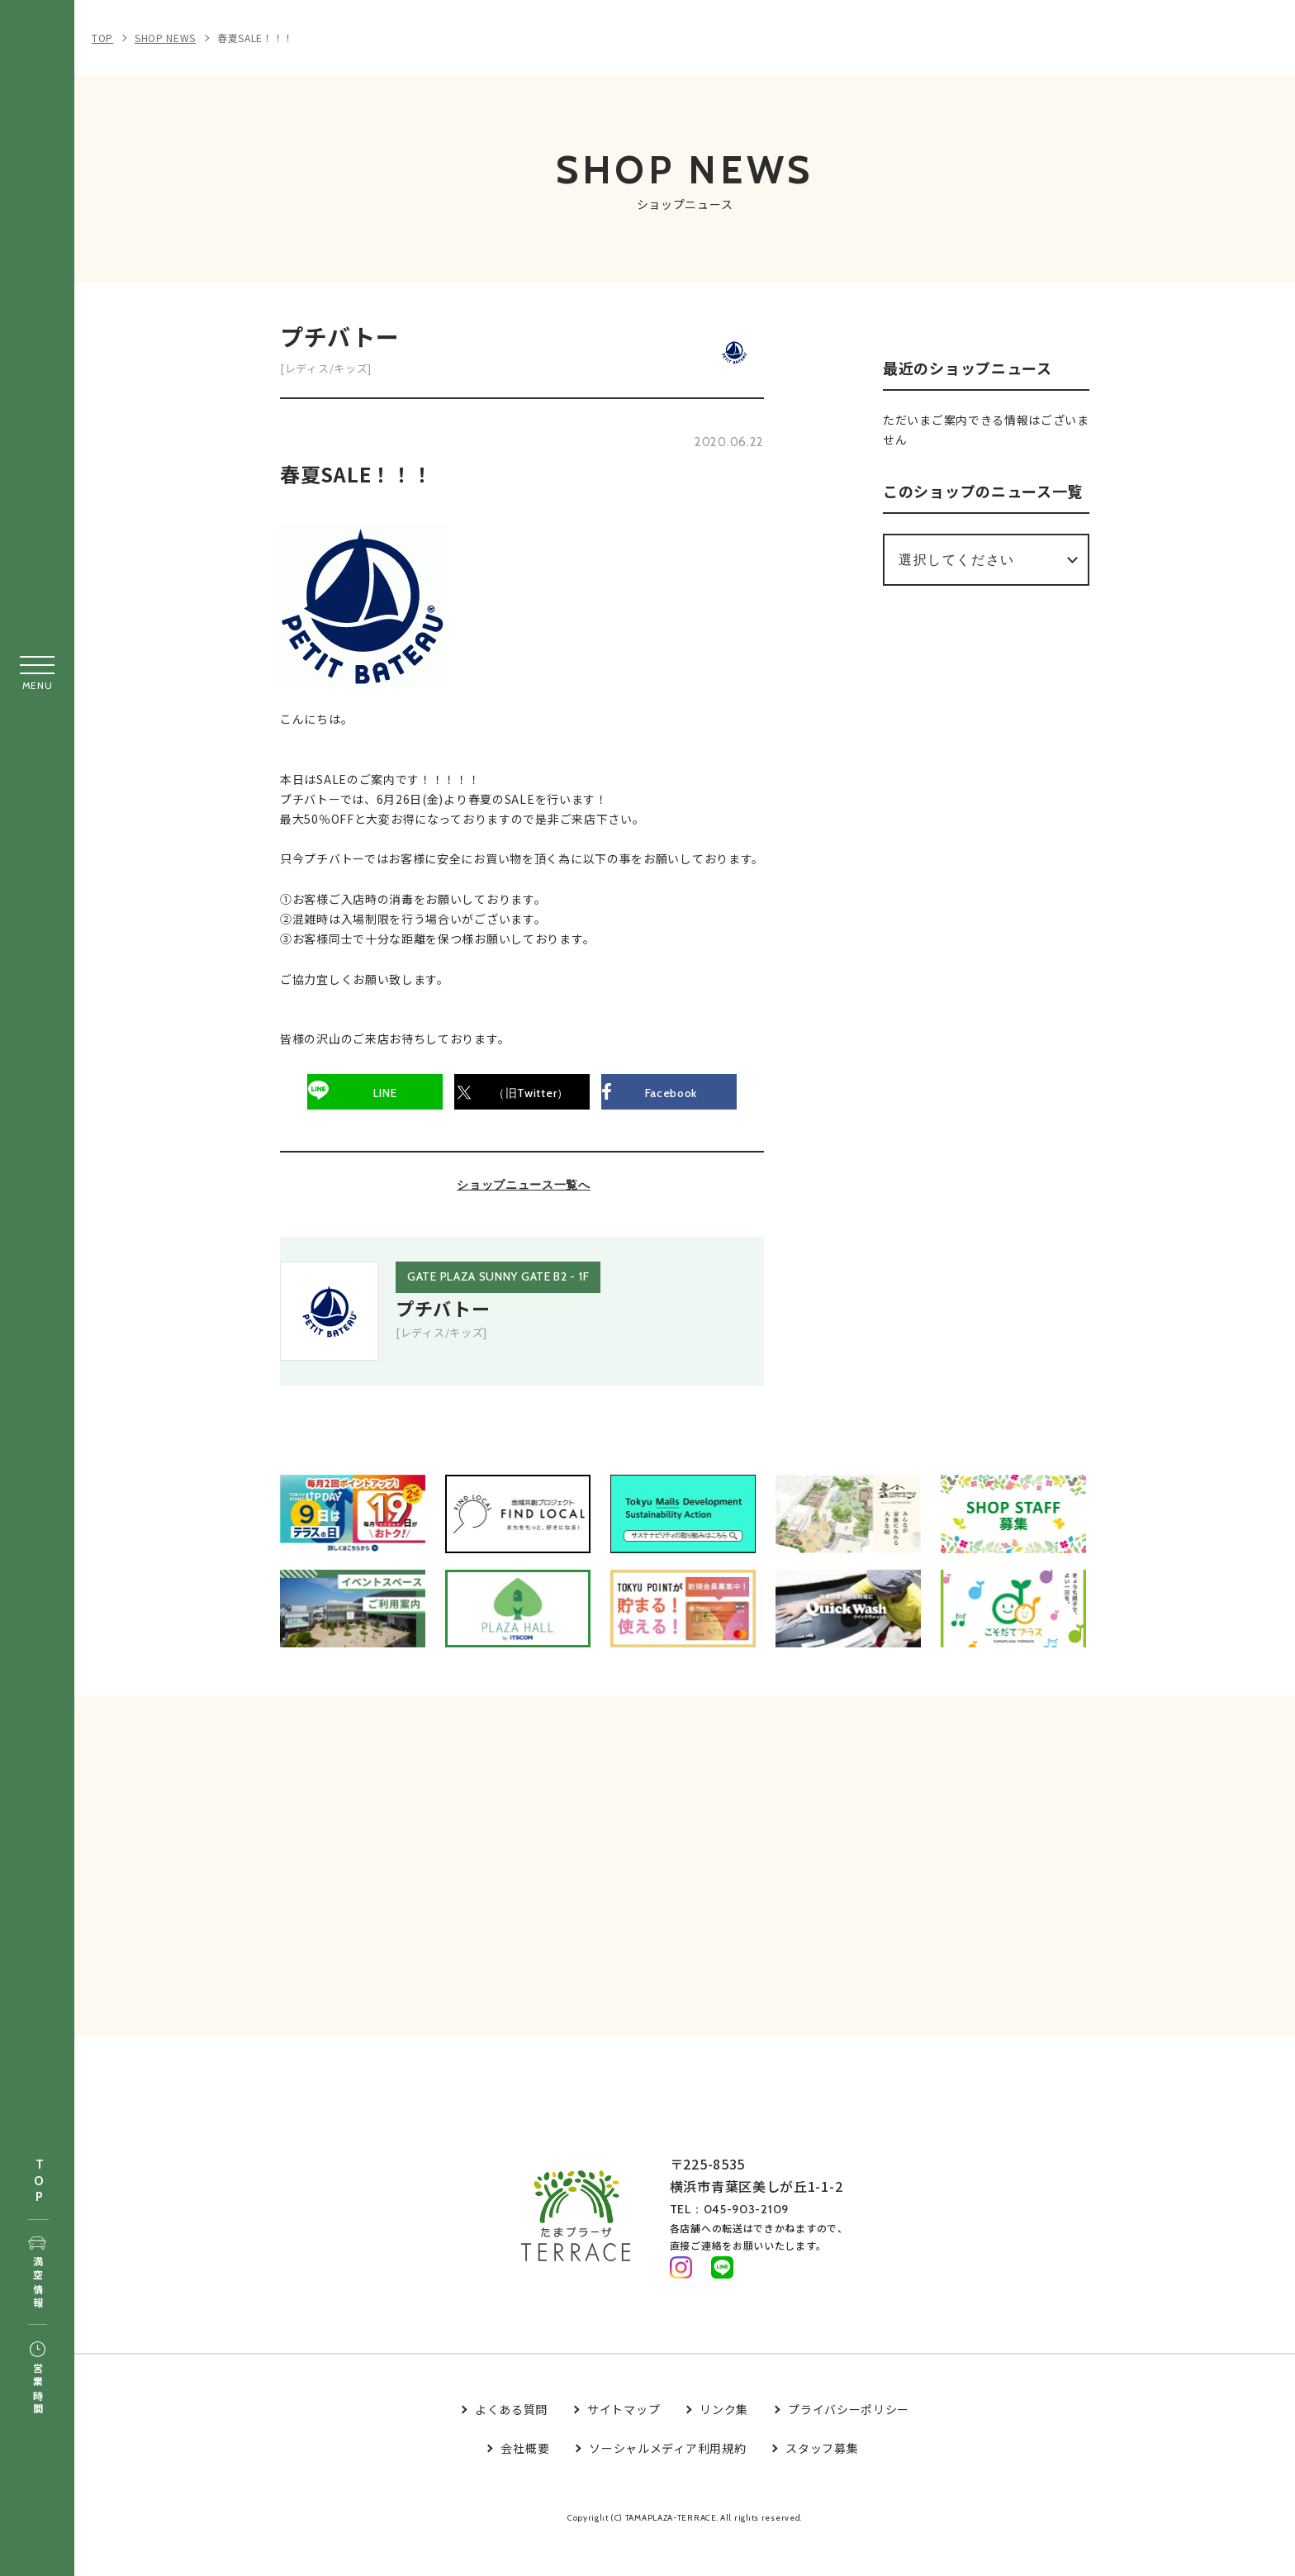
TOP (38, 2181)
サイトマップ (623, 2444)
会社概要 (524, 2483)
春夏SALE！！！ (255, 38)
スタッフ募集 (821, 2483)
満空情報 (38, 2273)
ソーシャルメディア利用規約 (667, 2483)
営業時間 (38, 2379)
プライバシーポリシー (848, 2444)
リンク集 (724, 2444)
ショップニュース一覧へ (524, 1193)
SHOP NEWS (165, 38)
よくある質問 (511, 2444)
